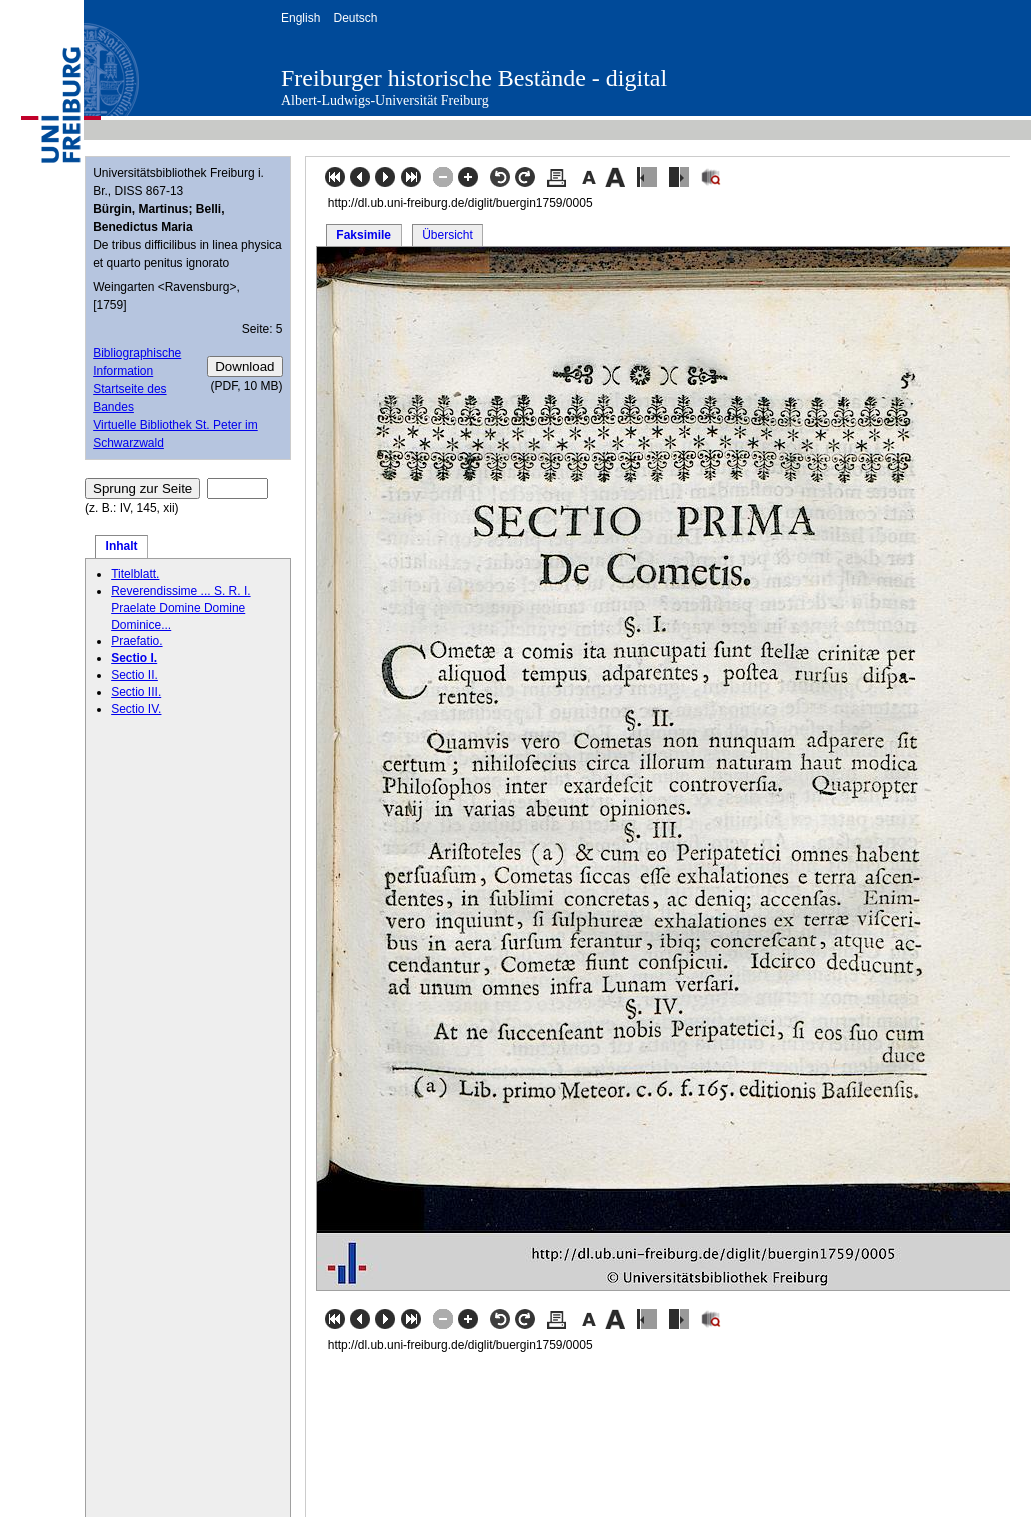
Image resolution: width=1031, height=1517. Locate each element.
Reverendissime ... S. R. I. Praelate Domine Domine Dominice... (180, 608)
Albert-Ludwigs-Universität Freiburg (385, 100)
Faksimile (363, 235)
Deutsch (355, 18)
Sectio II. (134, 675)
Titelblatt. (135, 574)
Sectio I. (134, 658)
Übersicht (447, 235)
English (300, 18)
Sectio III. (136, 692)
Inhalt (122, 546)
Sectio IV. (136, 709)
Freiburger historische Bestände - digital (474, 78)
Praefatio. (136, 641)
